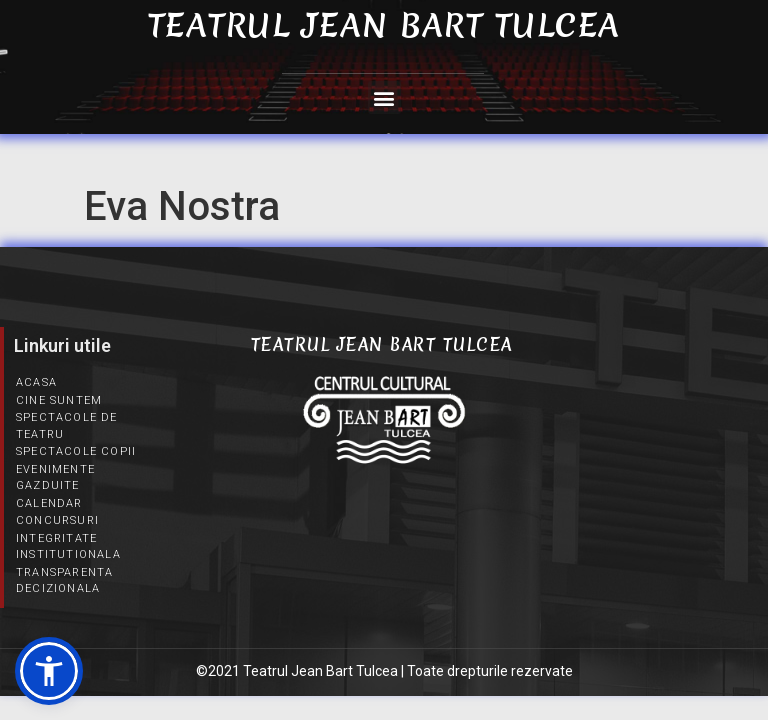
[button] (384, 97)
